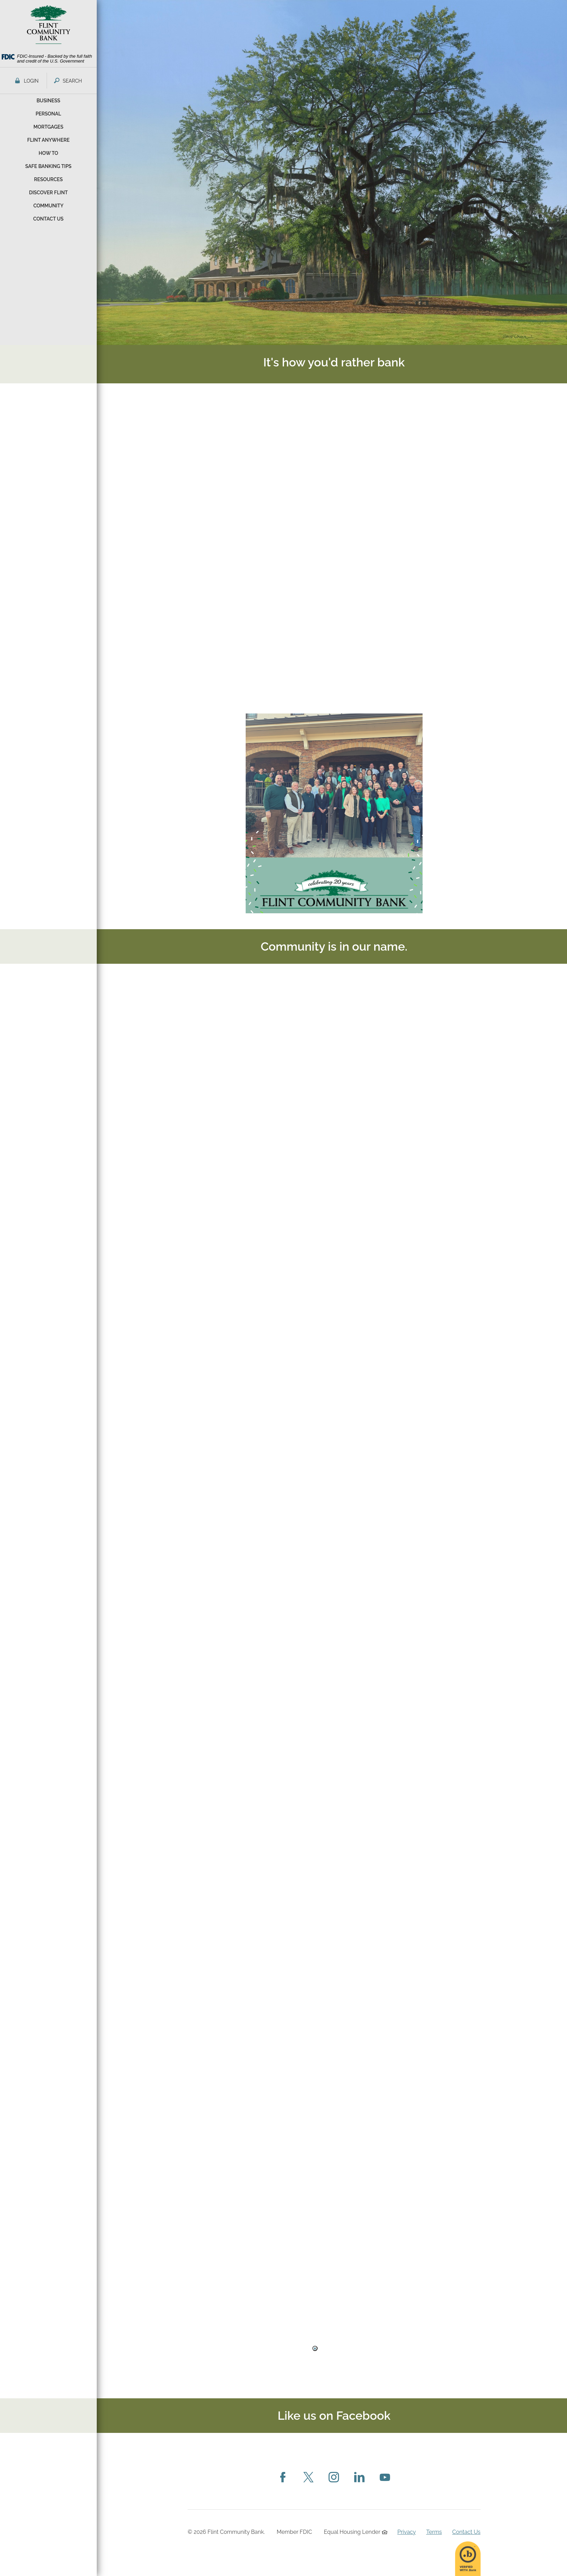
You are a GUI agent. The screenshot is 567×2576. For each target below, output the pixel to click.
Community (48, 205)
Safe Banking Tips (48, 166)
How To (48, 153)
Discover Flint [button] (48, 192)
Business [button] (48, 100)
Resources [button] (48, 179)
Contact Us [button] (48, 219)
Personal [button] (48, 113)
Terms (434, 2532)
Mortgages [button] (48, 127)
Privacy (406, 2532)
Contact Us (466, 2532)
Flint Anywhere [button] (48, 140)
